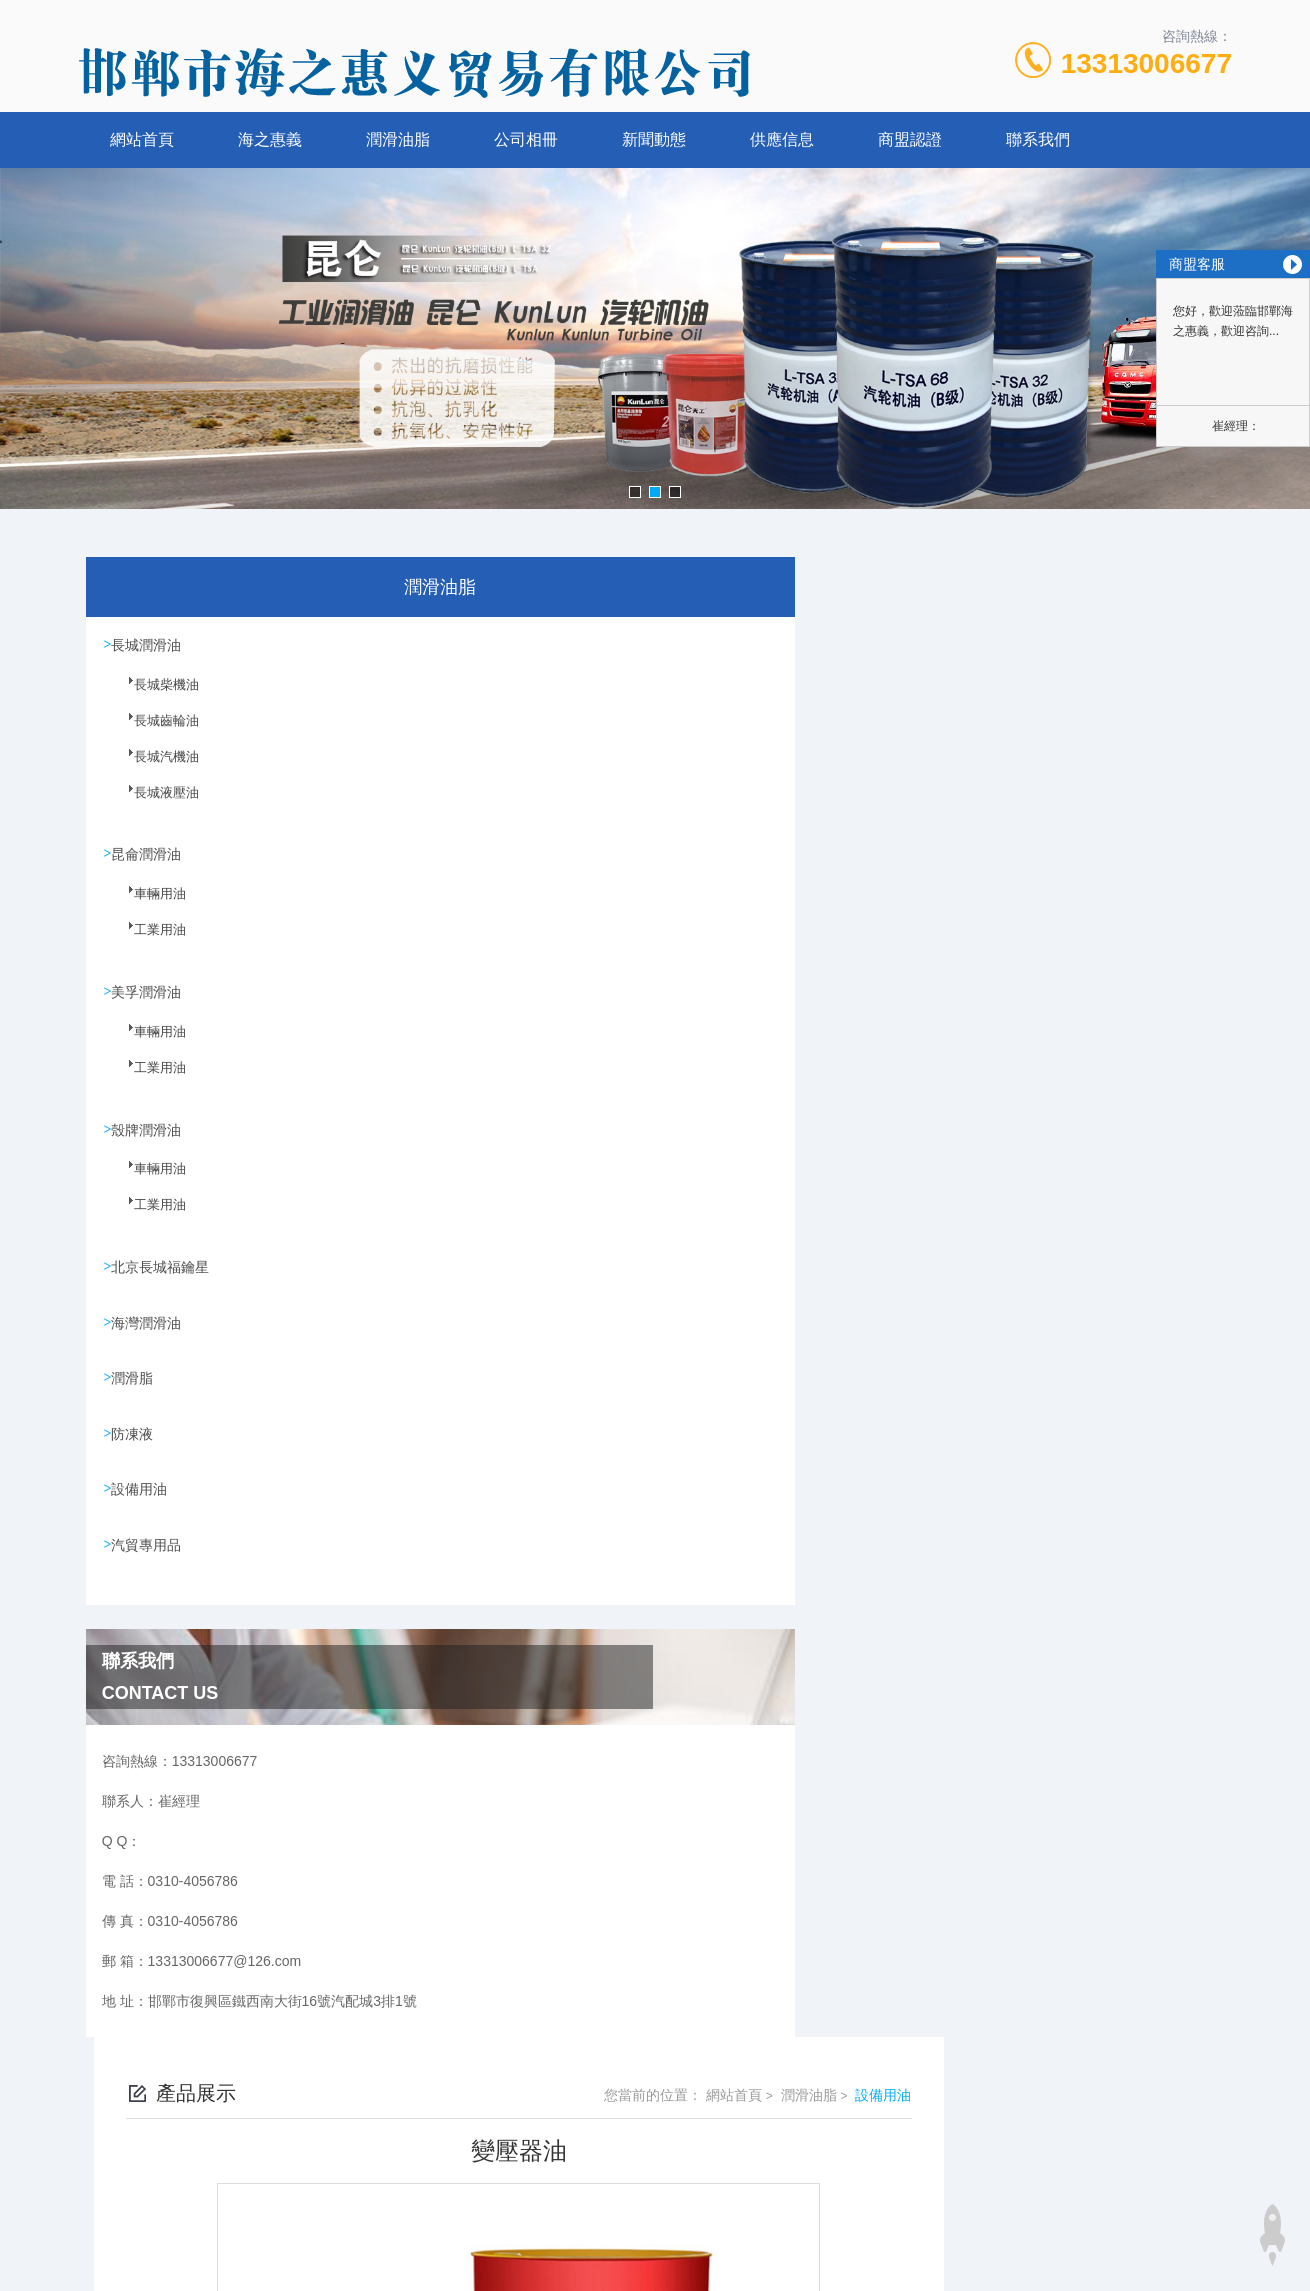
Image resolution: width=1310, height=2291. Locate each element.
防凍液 (135, 1444)
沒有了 (508, 1261)
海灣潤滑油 (149, 1330)
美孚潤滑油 (149, 995)
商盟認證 (910, 139)
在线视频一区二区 (56, 2279)
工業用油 (147, 944)
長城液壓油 (153, 805)
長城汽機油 (153, 769)
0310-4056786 (510, 2171)
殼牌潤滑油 (149, 1134)
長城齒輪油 (153, 733)
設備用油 (142, 1501)
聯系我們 (1038, 139)
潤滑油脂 (398, 139)
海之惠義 (270, 139)
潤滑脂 (135, 1387)
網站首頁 (142, 139)
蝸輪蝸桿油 (522, 1227)
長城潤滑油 (149, 645)
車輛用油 (147, 908)
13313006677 (1146, 63)
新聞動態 (654, 139)
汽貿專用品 (149, 1558)
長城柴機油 (153, 697)
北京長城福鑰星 (163, 1273)
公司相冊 (526, 139)
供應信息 (782, 139)
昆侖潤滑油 (149, 856)
